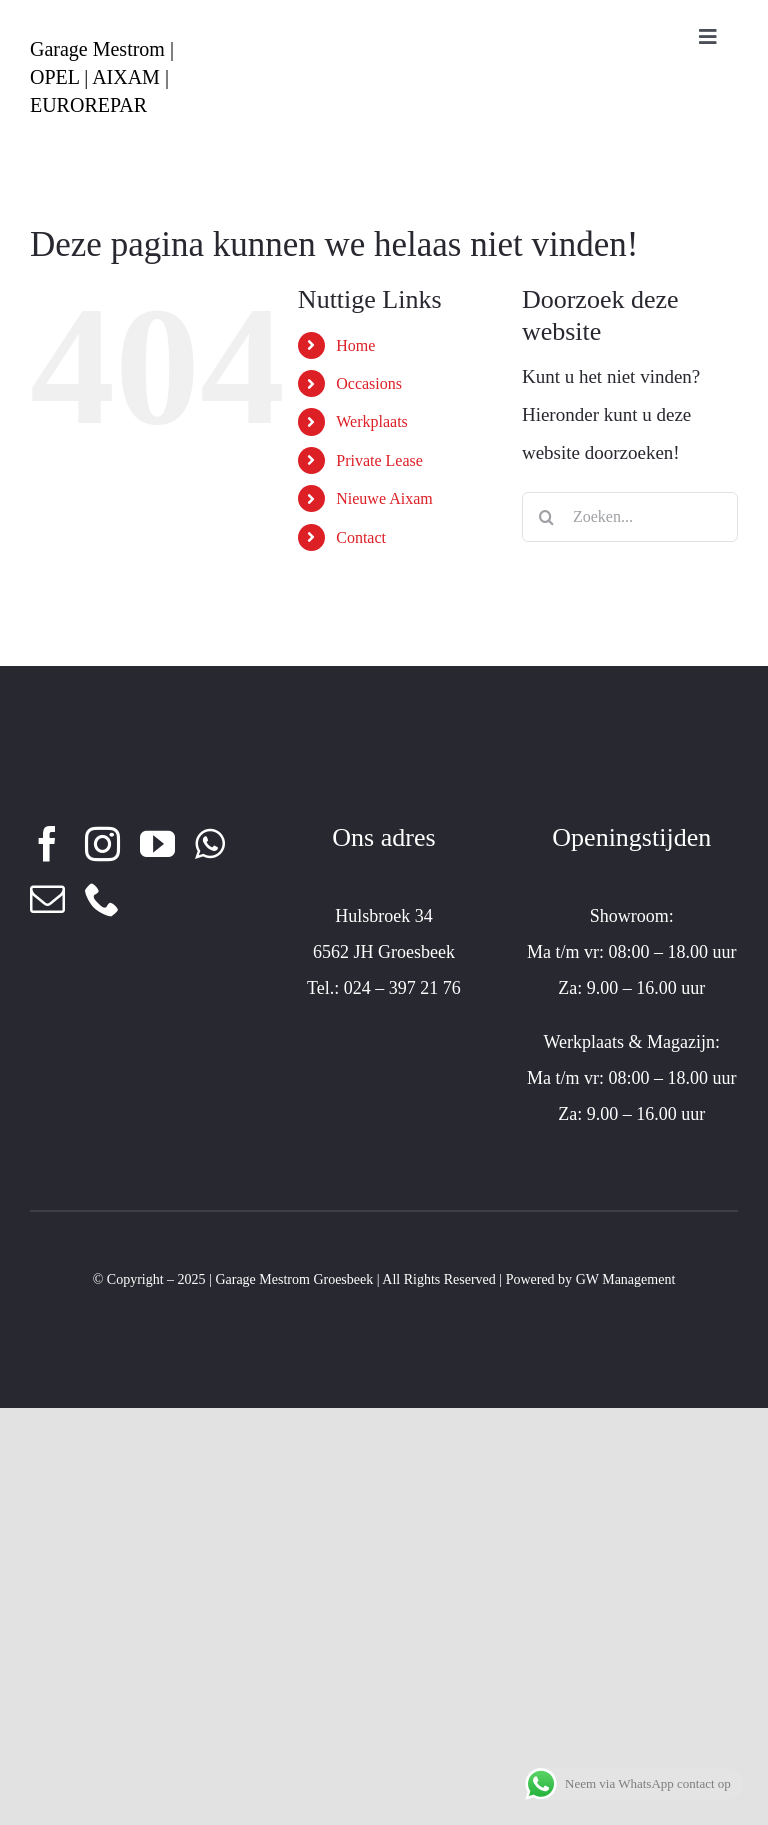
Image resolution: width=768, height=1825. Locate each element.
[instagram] (102, 843)
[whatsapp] (210, 843)
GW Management (626, 1279)
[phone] (102, 898)
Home (355, 345)
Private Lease (379, 460)
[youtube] (157, 843)
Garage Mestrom (97, 49)
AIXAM (126, 77)
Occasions (369, 383)
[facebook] (47, 843)
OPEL (54, 77)
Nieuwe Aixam (384, 498)
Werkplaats (372, 421)
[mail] (47, 898)
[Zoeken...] (630, 517)
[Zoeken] (547, 517)
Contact (361, 537)
